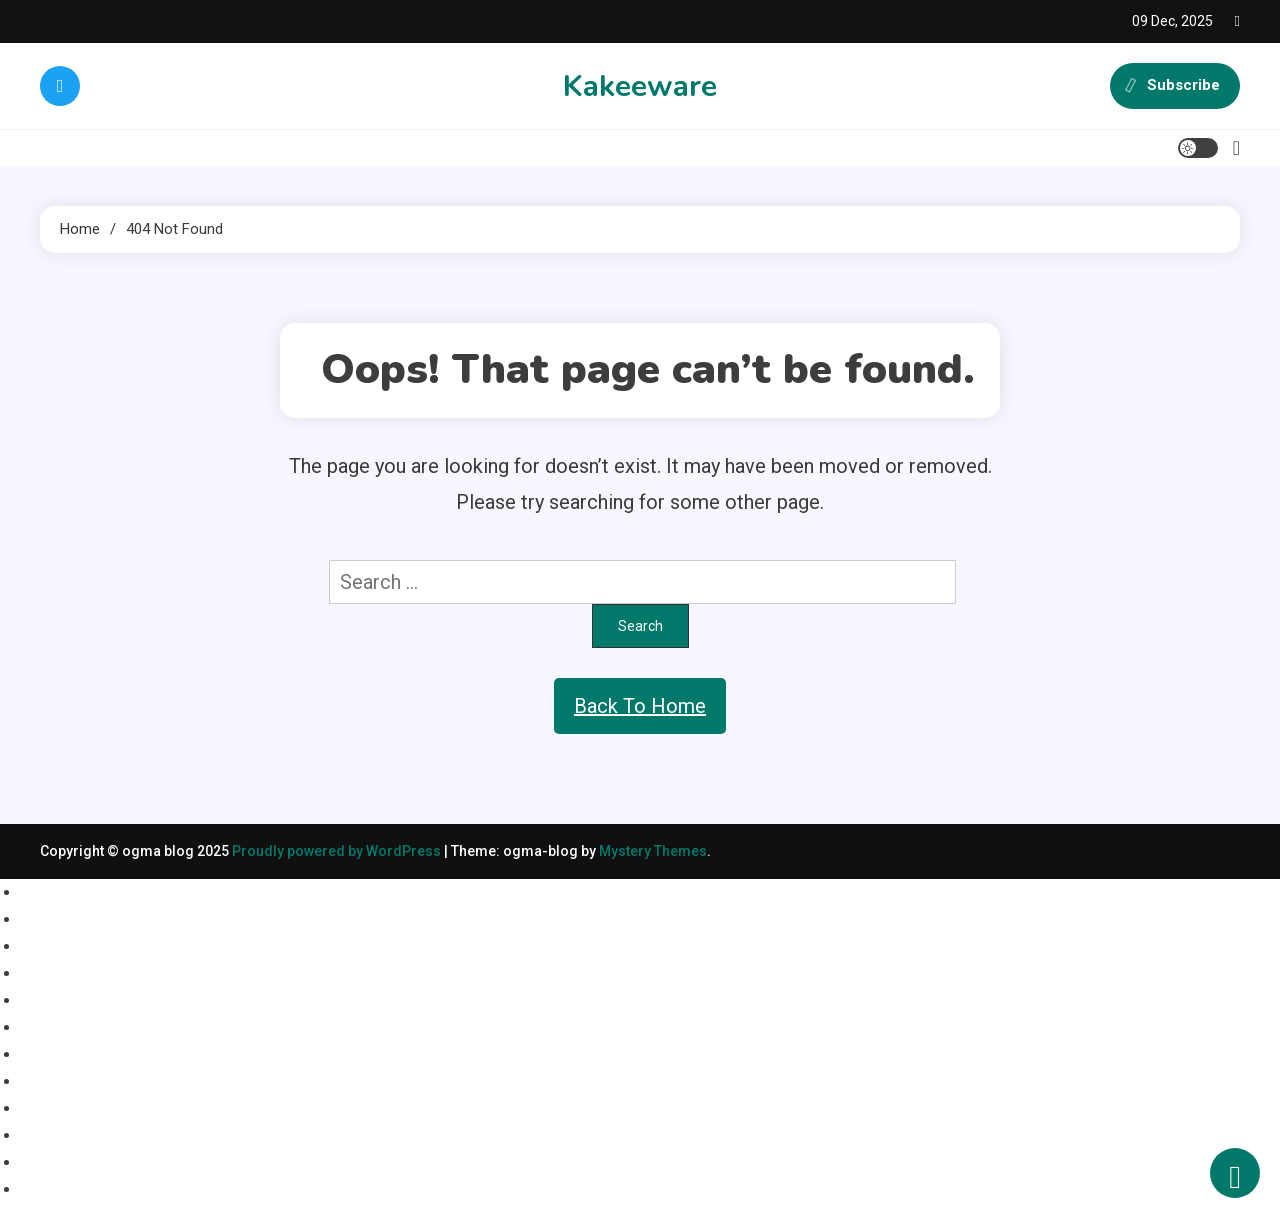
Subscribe (1175, 86)
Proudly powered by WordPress (338, 851)
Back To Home (640, 706)
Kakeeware (640, 86)
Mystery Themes (653, 851)
